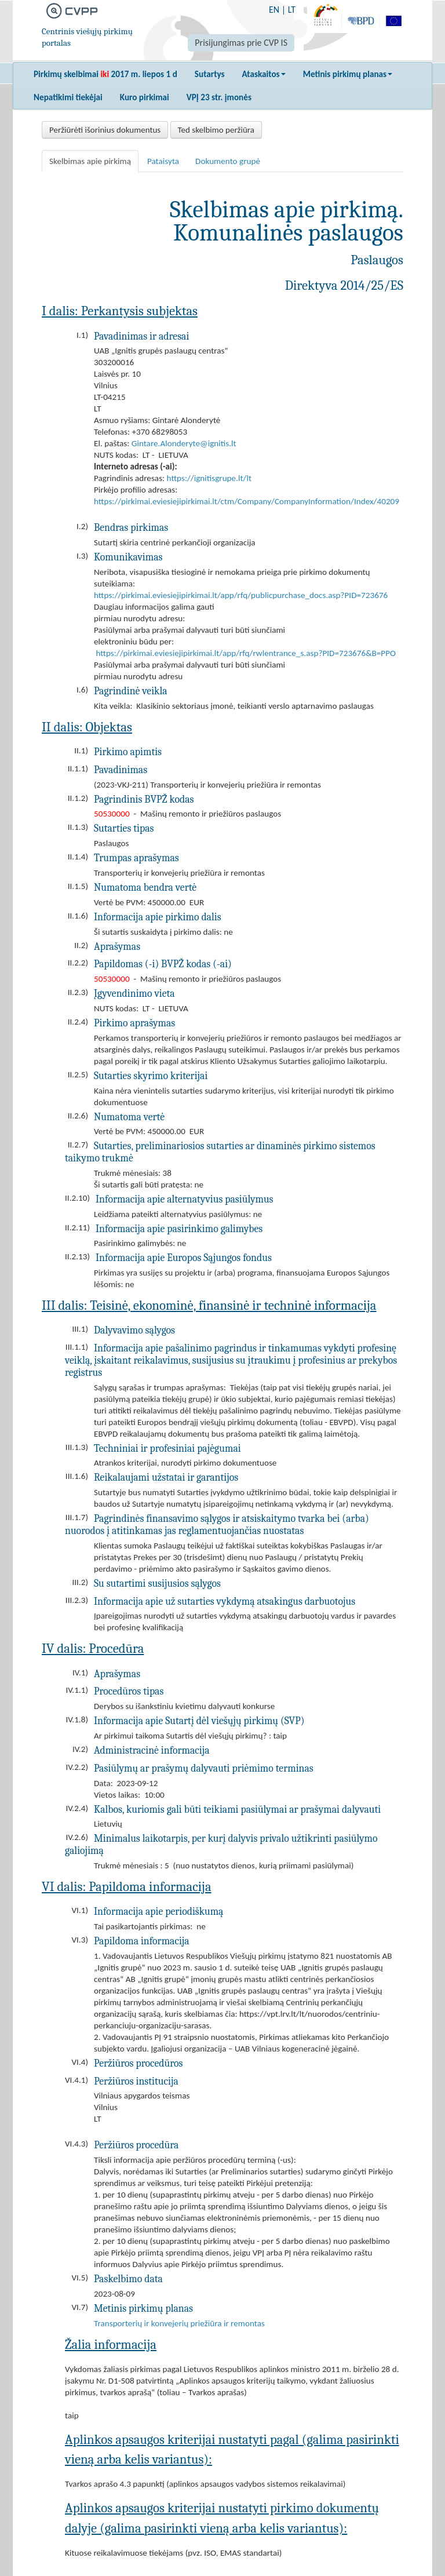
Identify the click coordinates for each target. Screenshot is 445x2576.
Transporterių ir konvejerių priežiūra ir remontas (179, 2323)
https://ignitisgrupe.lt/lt (209, 478)
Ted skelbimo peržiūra (216, 130)
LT (292, 9)
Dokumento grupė (227, 161)
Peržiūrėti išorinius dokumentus (105, 130)
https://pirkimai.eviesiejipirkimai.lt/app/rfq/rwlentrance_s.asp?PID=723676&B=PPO (246, 653)
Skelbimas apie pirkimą (90, 161)
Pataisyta (163, 161)
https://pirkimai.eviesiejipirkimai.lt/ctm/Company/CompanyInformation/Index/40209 (246, 501)
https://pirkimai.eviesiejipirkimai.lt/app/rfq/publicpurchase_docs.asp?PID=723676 (241, 595)
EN (274, 9)
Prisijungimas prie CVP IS (241, 42)
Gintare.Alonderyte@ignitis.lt (184, 443)
